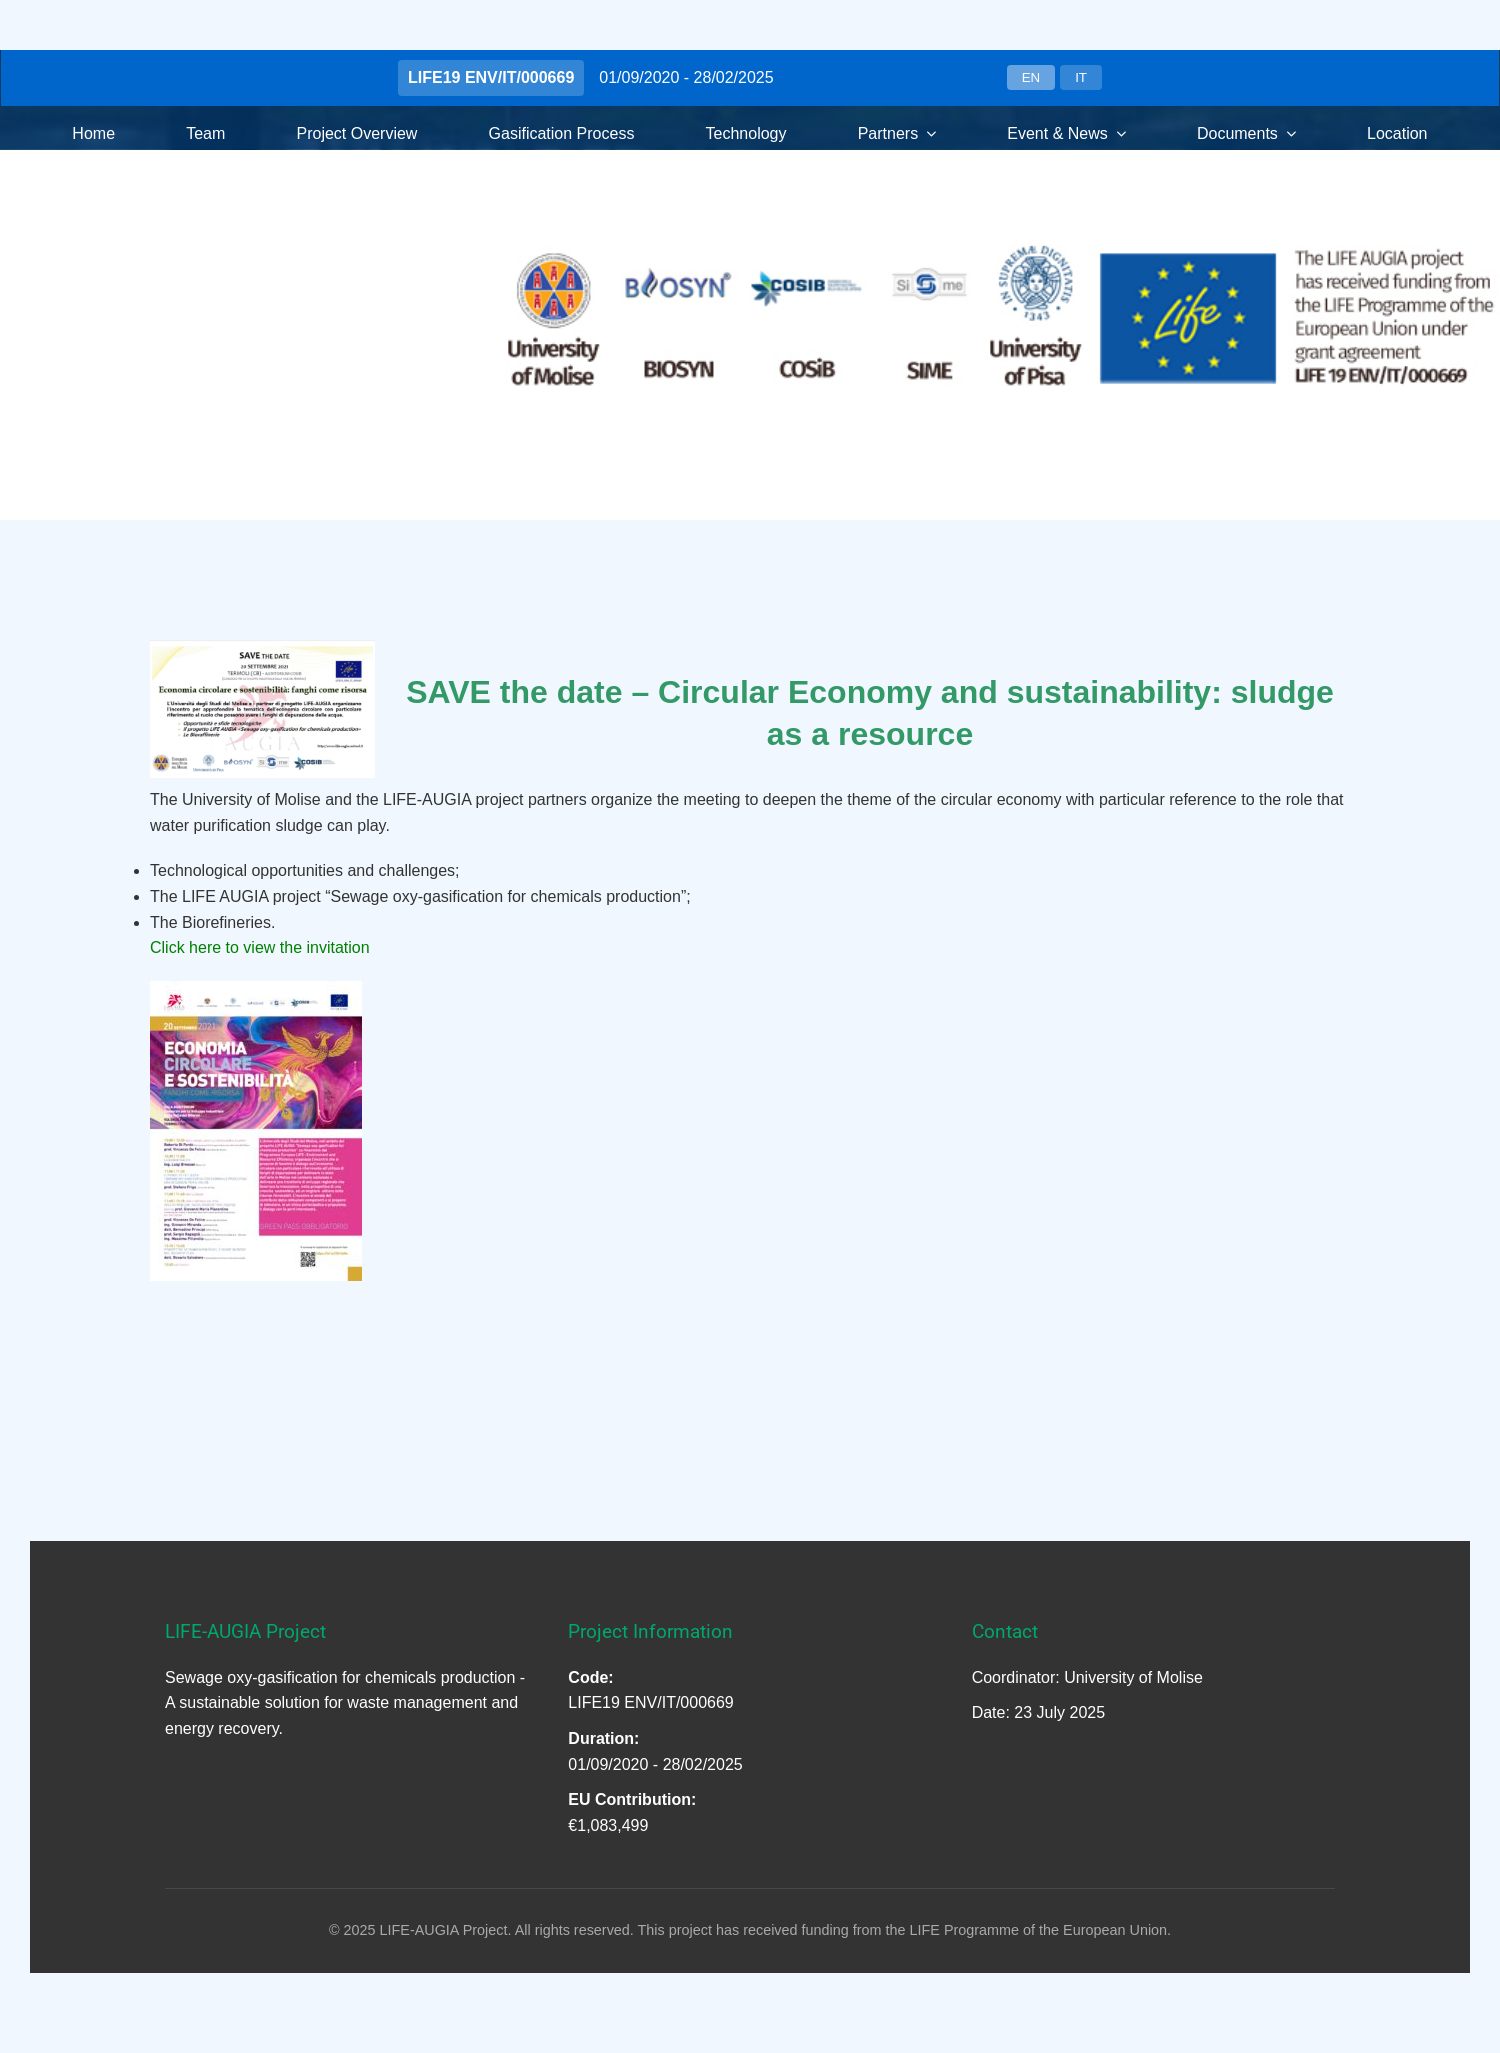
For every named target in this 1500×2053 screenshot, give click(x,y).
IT (1081, 77)
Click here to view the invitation (260, 947)
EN (1031, 77)
